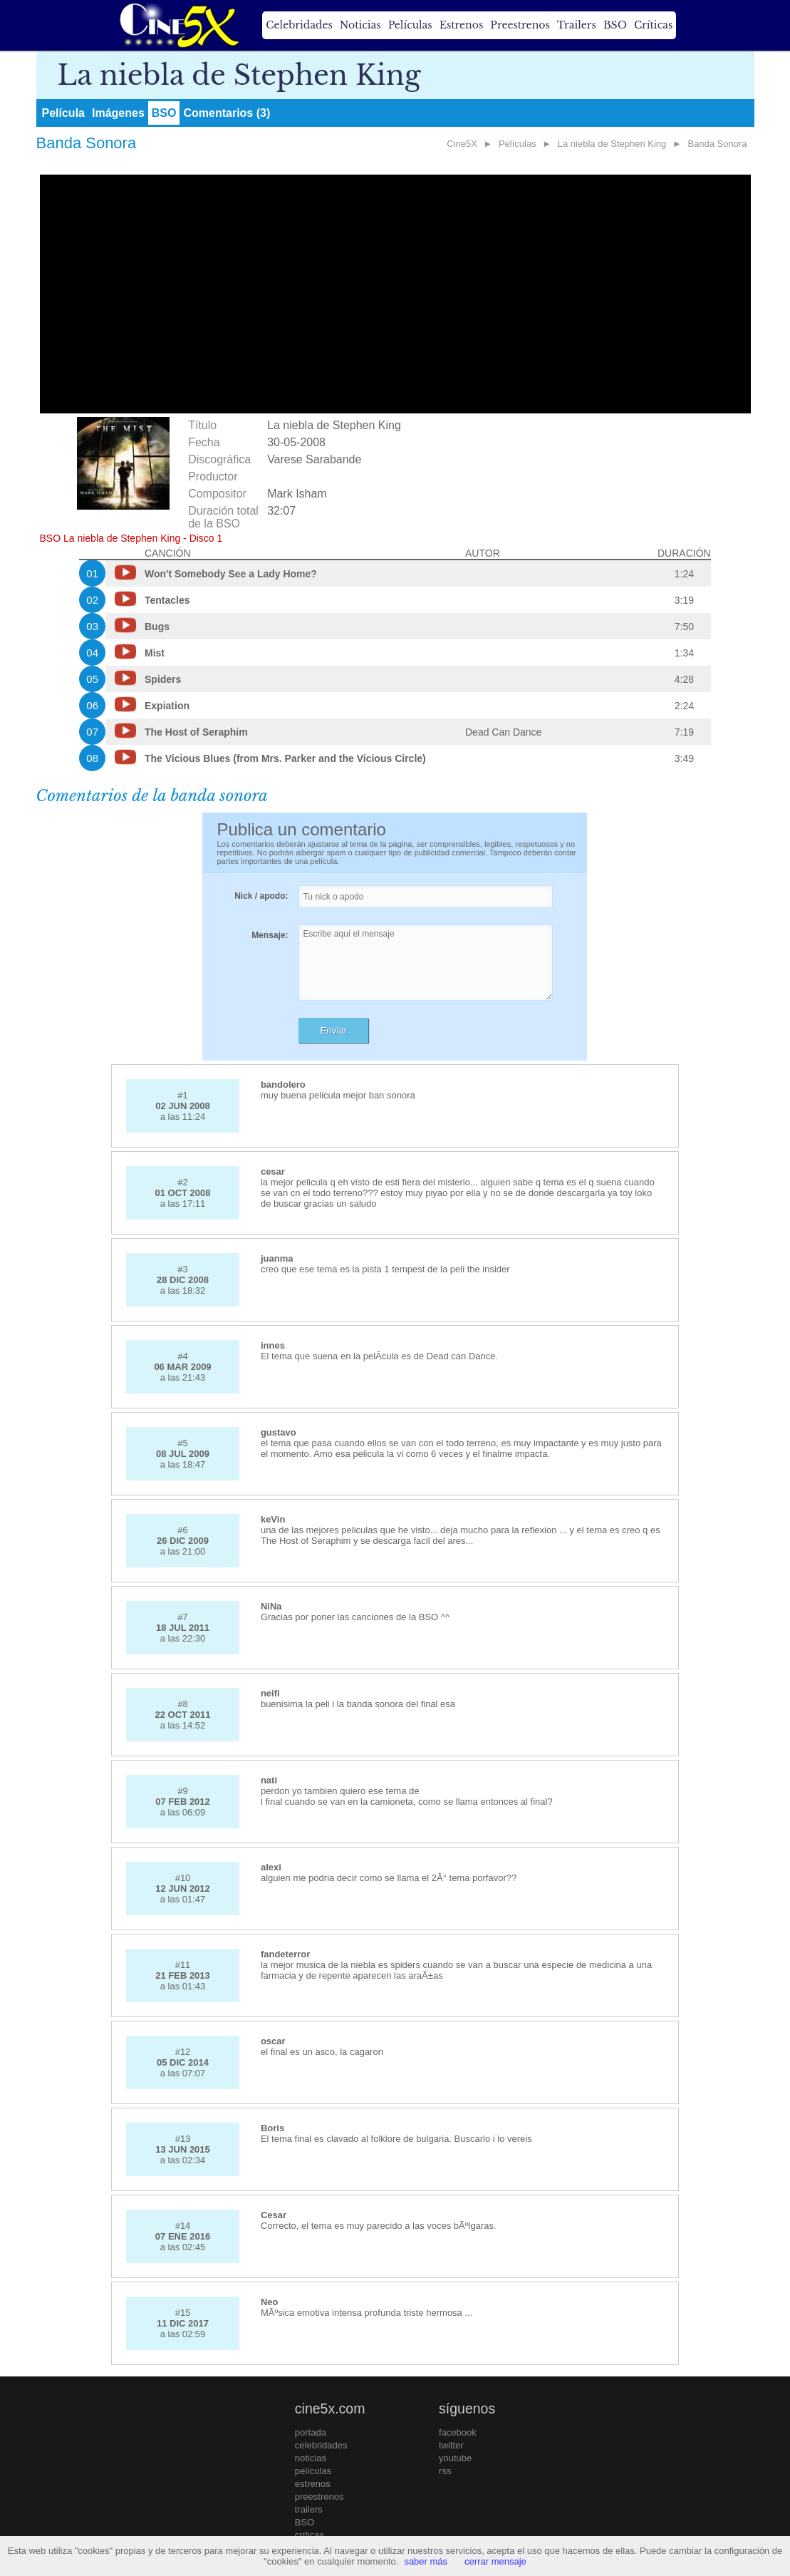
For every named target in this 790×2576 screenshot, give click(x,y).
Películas (410, 25)
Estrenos (462, 25)
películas (313, 2471)
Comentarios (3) (226, 113)
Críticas (653, 25)
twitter (451, 2445)
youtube (455, 2458)
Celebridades (299, 25)
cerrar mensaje (495, 2561)
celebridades (321, 2445)
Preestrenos (520, 25)
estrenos (313, 2483)
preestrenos (319, 2496)
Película (63, 113)
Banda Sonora (717, 143)
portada (310, 2432)
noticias (310, 2458)
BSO (615, 25)
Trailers (576, 25)
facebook (458, 2432)
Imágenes (118, 113)
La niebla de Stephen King (612, 143)
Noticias (360, 25)
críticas (309, 2535)
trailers (309, 2509)
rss (445, 2471)
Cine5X (462, 143)
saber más (425, 2561)
